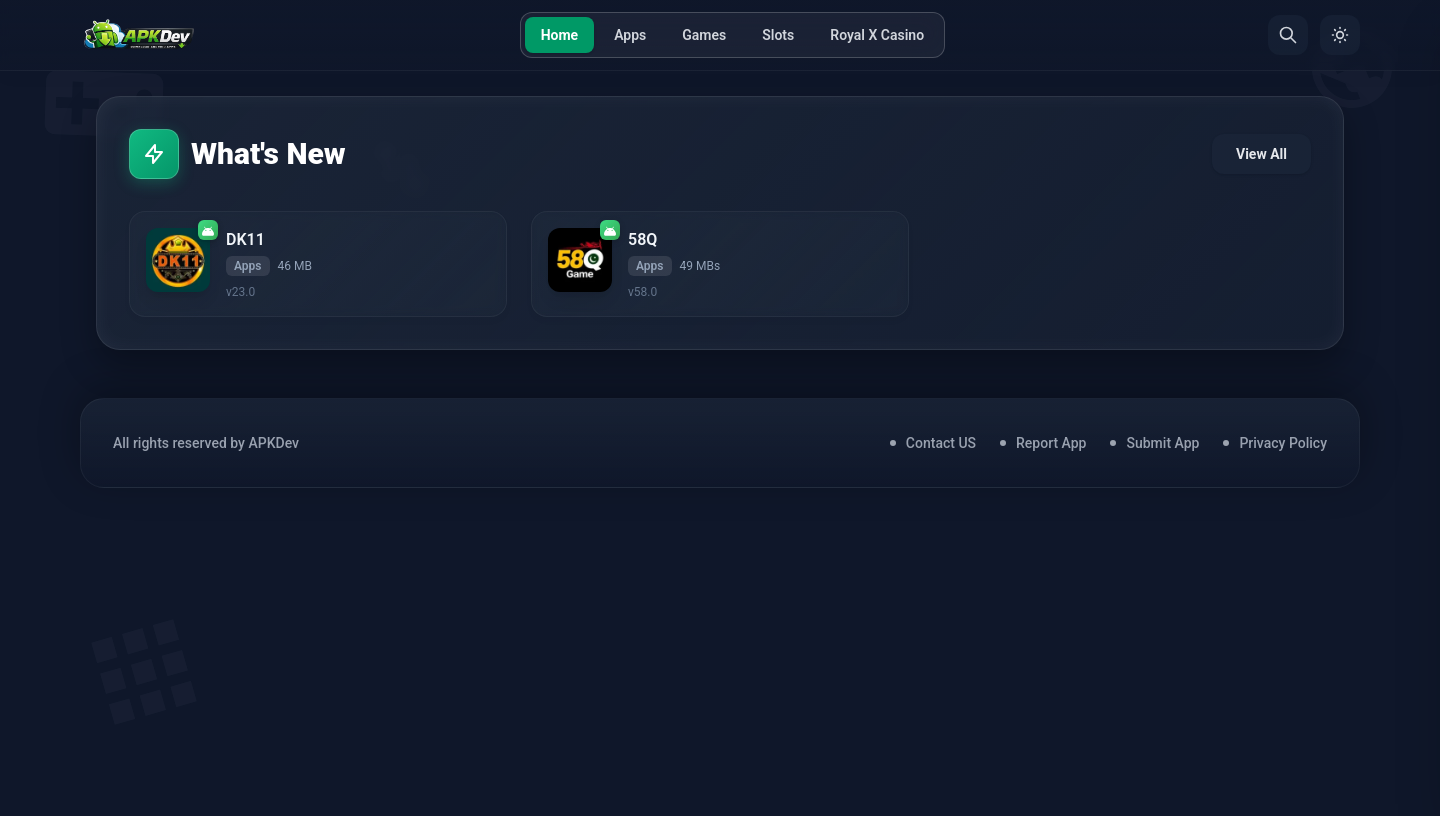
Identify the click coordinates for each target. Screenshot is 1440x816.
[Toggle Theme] (1340, 35)
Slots (778, 35)
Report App (1051, 443)
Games (704, 35)
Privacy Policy (1283, 443)
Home (559, 35)
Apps (630, 35)
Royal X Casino (877, 35)
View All (1261, 154)
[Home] (138, 35)
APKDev (273, 443)
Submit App (1162, 443)
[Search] (1288, 35)
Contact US (941, 443)
